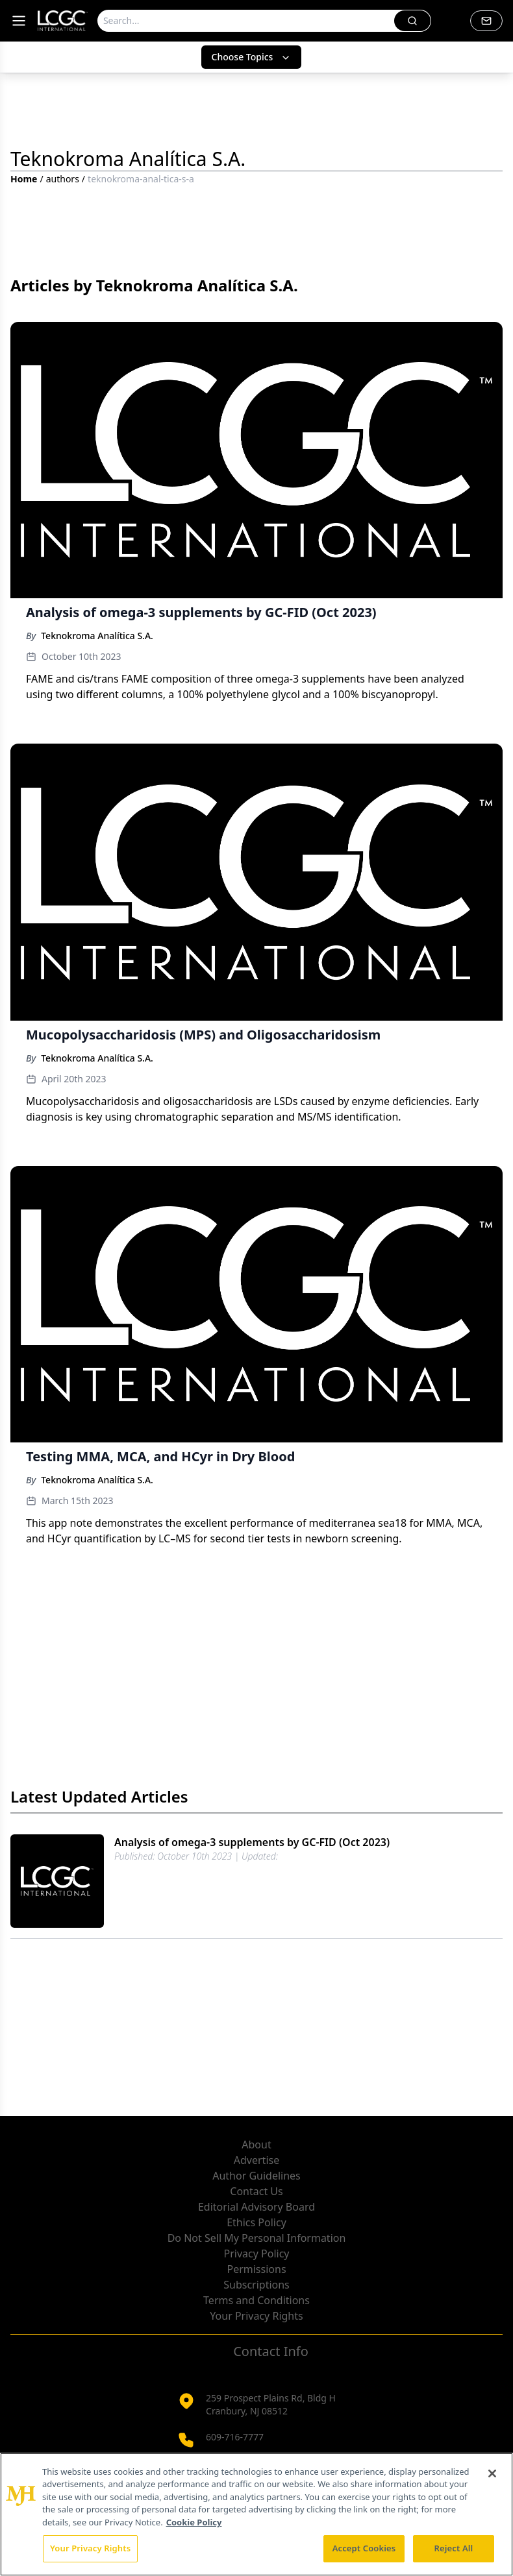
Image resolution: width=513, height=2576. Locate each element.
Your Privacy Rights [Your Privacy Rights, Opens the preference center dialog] (90, 2548)
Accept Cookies (364, 2548)
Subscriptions (256, 2285)
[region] (256, 2514)
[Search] (246, 21)
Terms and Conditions (256, 2300)
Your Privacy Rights (256, 2316)
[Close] (492, 2473)
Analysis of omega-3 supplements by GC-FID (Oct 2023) (252, 1842)
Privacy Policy (257, 2253)
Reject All (453, 2548)
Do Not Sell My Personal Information (257, 2238)
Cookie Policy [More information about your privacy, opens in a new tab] (194, 2522)
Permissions (256, 2269)
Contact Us (256, 2191)
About (256, 2144)
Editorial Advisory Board (256, 2207)
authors (62, 179)
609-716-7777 (235, 2437)
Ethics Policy (256, 2222)
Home (23, 179)
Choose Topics (252, 57)
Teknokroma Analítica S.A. (97, 635)
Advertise (256, 2160)
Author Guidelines (256, 2176)
